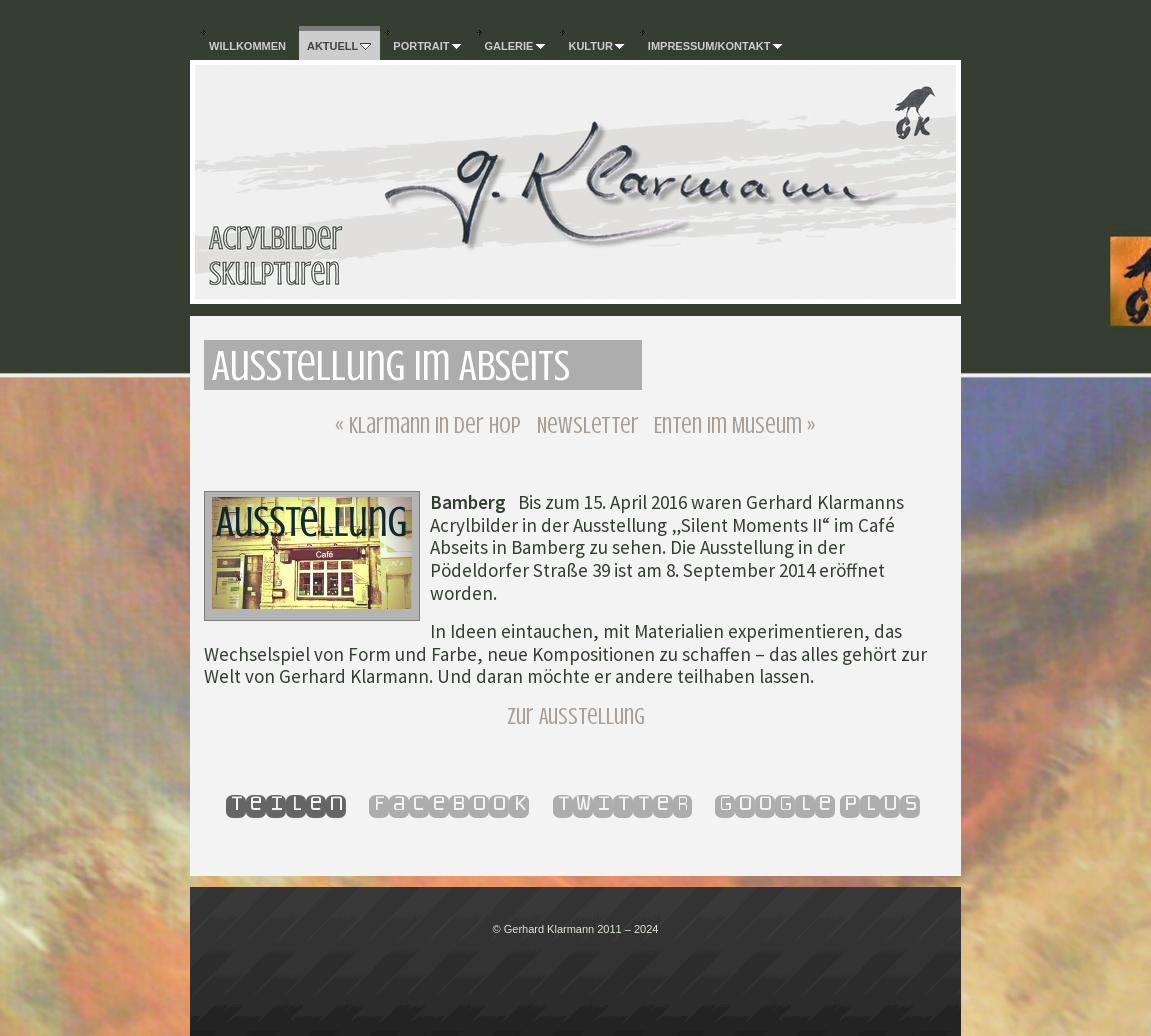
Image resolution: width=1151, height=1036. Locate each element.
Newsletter (588, 425)
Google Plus (817, 804)
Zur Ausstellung (576, 716)
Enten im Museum (735, 425)
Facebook (449, 804)
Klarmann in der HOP (428, 425)
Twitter (622, 804)
